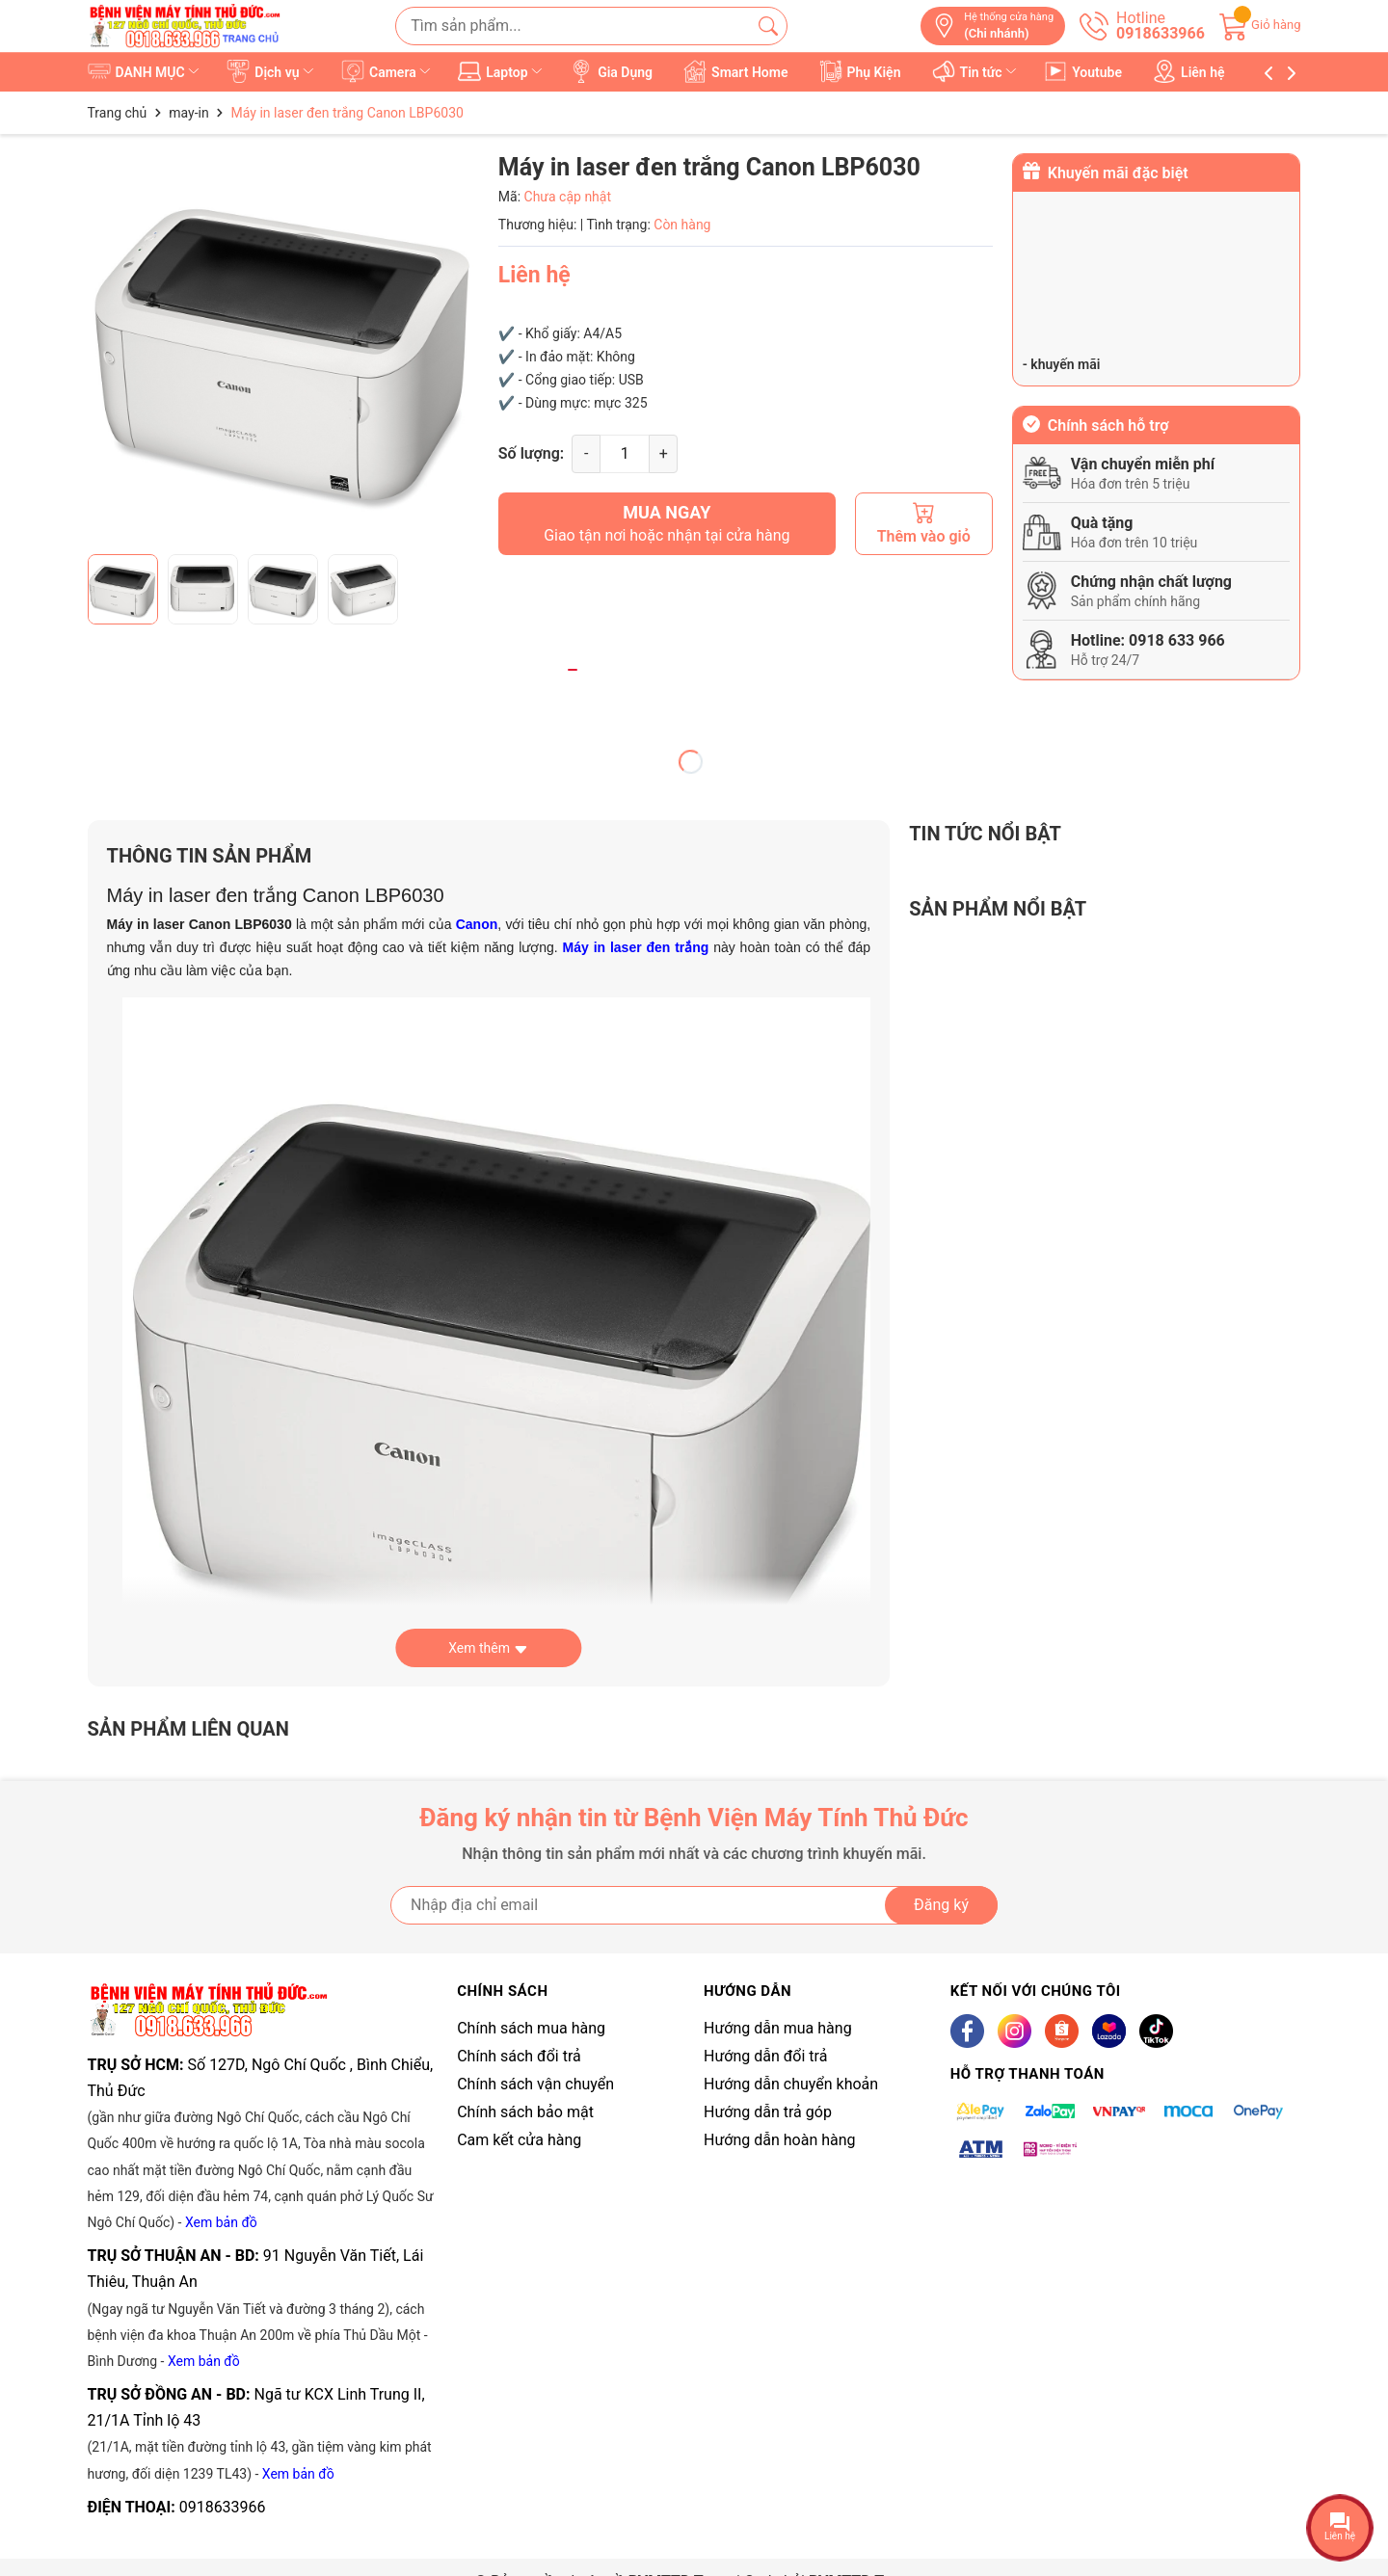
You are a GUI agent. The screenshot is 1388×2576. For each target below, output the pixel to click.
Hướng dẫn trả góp (768, 2112)
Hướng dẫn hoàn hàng (780, 2140)
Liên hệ (1189, 71)
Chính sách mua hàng (531, 2028)
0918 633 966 (1177, 640)
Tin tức (976, 71)
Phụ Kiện (860, 71)
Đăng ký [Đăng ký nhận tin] (941, 1905)
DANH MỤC (145, 71)
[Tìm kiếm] (768, 26)
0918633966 (222, 2507)
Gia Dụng (612, 71)
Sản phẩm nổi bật (997, 908)
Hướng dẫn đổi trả (765, 2056)
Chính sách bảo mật (525, 2112)
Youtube (1084, 71)
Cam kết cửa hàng (519, 2140)
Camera (387, 71)
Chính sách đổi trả (519, 2056)
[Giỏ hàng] (1260, 24)
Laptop (502, 71)
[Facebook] (967, 2031)
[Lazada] (1109, 2031)
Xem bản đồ (221, 2222)
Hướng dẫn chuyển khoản (791, 2084)
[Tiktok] (1156, 2031)
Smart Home (736, 71)
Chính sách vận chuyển (535, 2084)
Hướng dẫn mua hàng (778, 2028)
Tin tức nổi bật (985, 833)
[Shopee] (1062, 2031)
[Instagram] (1014, 2031)
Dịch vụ (271, 71)
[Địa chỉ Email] (694, 1905)
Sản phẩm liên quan (188, 1728)
